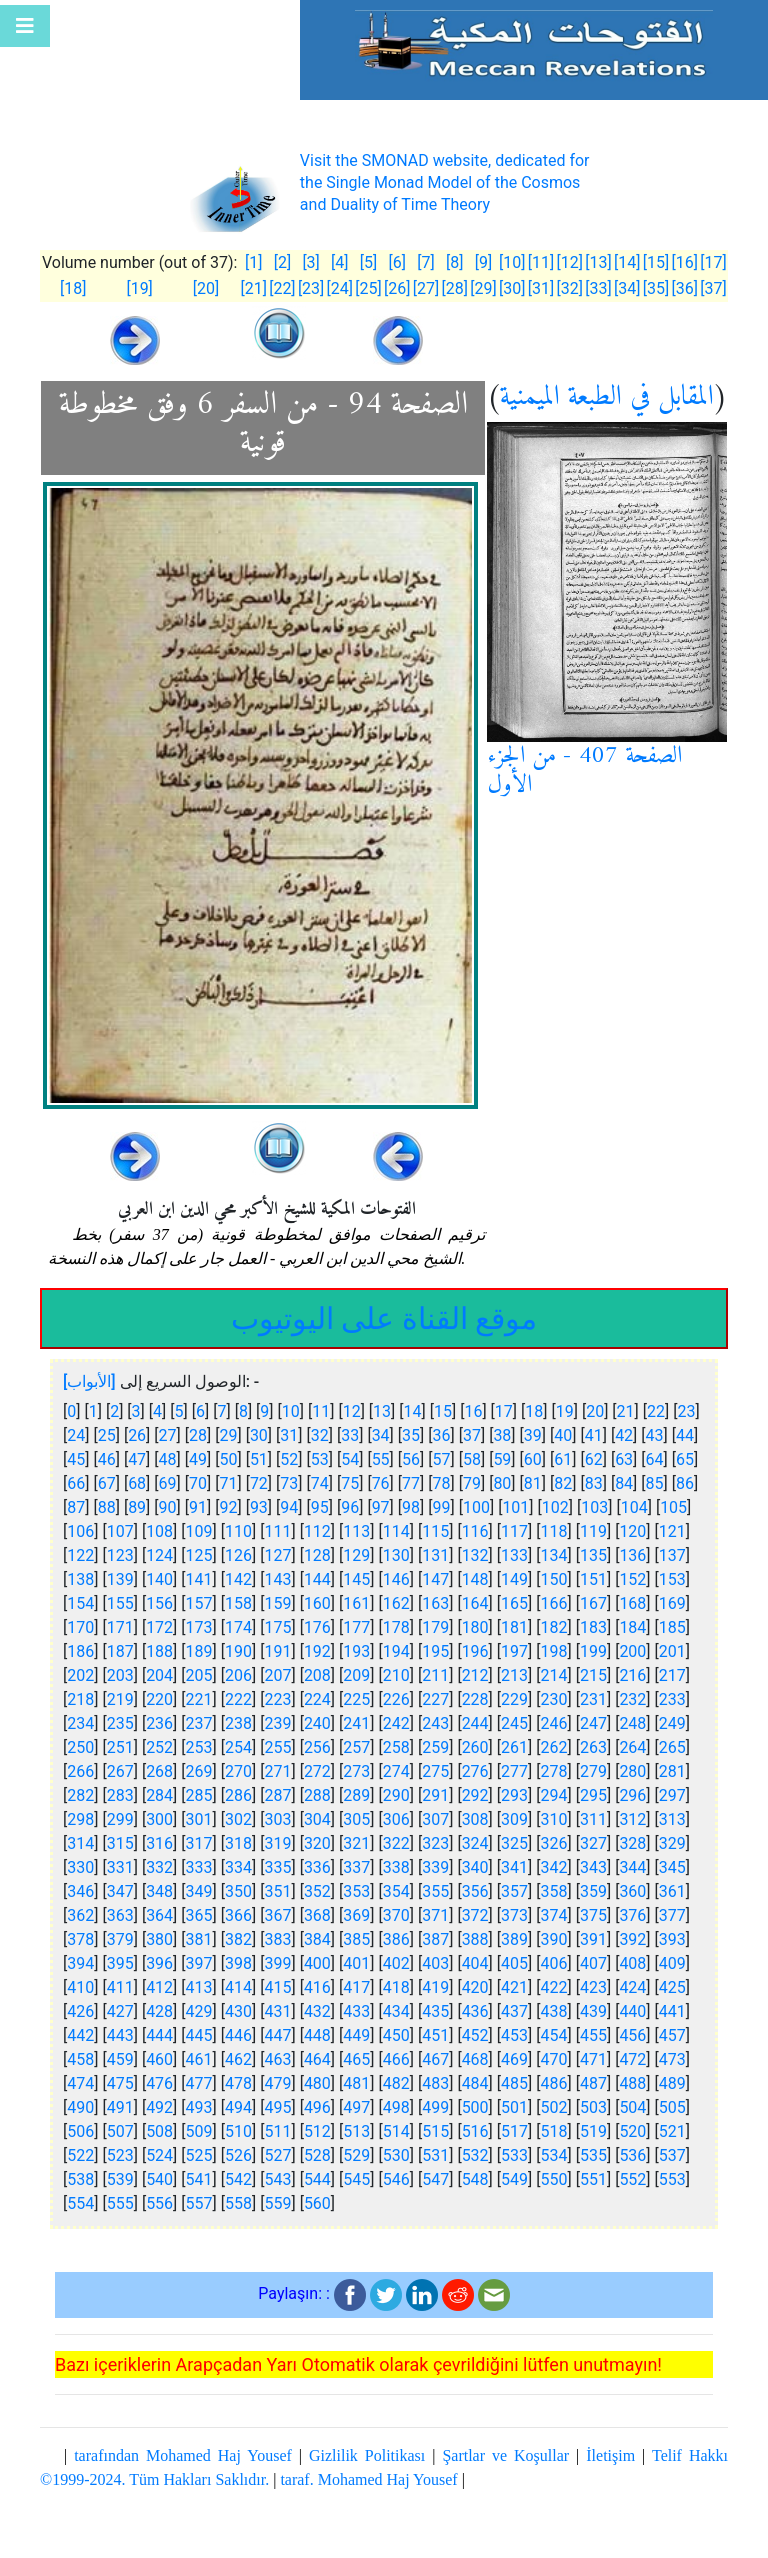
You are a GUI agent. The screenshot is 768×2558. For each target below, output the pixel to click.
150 (554, 1579)
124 (159, 1555)
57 (442, 1459)
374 (554, 1915)
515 (435, 2131)
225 (356, 1699)
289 (356, 1795)
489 (672, 2083)
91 (198, 1507)
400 (317, 1963)
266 (80, 1771)
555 (120, 2203)
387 (435, 1939)
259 (435, 1747)
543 (277, 2179)
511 (277, 2131)
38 (502, 1435)
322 (396, 1843)
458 (80, 2059)
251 (120, 1747)
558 (238, 2203)
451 (435, 2035)
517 (514, 2131)
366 (238, 1915)
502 (554, 2107)
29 (228, 1435)
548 (475, 2179)
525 (199, 2155)
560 (317, 2203)
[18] (73, 288)
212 (475, 1675)
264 (632, 1747)
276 (475, 1771)
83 (594, 1483)
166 (554, 1603)
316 (159, 1843)
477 (199, 2083)
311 (593, 1819)
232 (632, 1699)
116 (475, 1531)
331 (120, 1867)
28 (198, 1435)
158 (238, 1603)
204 (159, 1675)
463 (277, 2059)
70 (198, 1483)
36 (442, 1435)
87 (76, 1507)
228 (475, 1699)
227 (435, 1699)
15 (443, 1411)
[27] (426, 288)
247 (593, 1723)
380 (159, 1939)
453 (514, 2035)
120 (632, 1531)
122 (80, 1555)
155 (120, 1603)
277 (514, 1771)
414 (238, 1987)
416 (317, 1987)
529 (356, 2155)
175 (277, 1627)
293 (514, 1795)
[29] (483, 288)
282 (80, 1795)
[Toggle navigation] (25, 26)
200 (632, 1651)
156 (159, 1603)
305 (356, 1819)
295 (593, 1795)
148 (475, 1579)
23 (686, 1411)
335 (277, 1867)
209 (356, 1675)
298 (80, 1819)
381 (199, 1939)
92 (228, 1507)
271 (277, 1771)
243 (435, 1723)
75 (350, 1483)
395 (120, 1963)
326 (554, 1843)
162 (396, 1603)
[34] (627, 288)
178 (396, 1627)
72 (259, 1483)
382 (238, 1939)
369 (356, 1915)
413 (199, 1987)
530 (396, 2155)
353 (356, 1891)
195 (435, 1651)
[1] (253, 262)
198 (554, 1651)
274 (396, 1771)
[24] (340, 288)
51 (259, 1459)
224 (317, 1699)
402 (396, 1963)
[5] (368, 262)
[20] (206, 288)
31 (289, 1435)
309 (514, 1819)
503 (593, 2107)
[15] (656, 262)
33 (350, 1435)
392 (632, 1939)
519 (593, 2131)
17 (504, 1411)
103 (594, 1507)
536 (632, 2155)
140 (159, 1579)
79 (472, 1483)
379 (120, 1939)
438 (554, 2011)
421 (514, 1987)
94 (289, 1507)
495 (277, 2107)
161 (356, 1603)
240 (317, 1723)
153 (672, 1579)
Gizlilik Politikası (367, 2455)
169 (672, 1603)
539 (120, 2179)
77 (411, 1483)
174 (238, 1627)
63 (624, 1459)
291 (435, 1795)
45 (76, 1459)
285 (199, 1795)
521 (672, 2131)
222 (238, 1699)
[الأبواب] (89, 1381)
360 (632, 1891)
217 (672, 1675)
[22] (282, 288)
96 (350, 1507)
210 (396, 1675)
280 (632, 1771)
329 (672, 1843)
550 (554, 2179)
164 (475, 1603)
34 (381, 1435)
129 (356, 1555)
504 (632, 2107)
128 (317, 1555)
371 (435, 1915)
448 (317, 2035)
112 (317, 1531)
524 (159, 2155)
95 (320, 1507)
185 (672, 1627)
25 (107, 1435)
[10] (512, 262)
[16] (684, 262)
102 (555, 1507)
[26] (397, 288)
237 (199, 1723)
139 (120, 1579)
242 (396, 1723)
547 (435, 2179)
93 (259, 1507)
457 (672, 2035)
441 (672, 2011)
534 (554, 2155)
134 (554, 1555)
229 (514, 1699)
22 (656, 1411)
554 (80, 2203)
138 (80, 1579)
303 (277, 1819)
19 (565, 1411)
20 (595, 1411)
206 (238, 1675)
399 (277, 1963)
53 (320, 1459)
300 (159, 1819)
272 (317, 1771)
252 (159, 1747)
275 (435, 1771)
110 (238, 1531)
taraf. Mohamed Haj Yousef (368, 2479)
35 (411, 1435)
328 (632, 1843)
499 (435, 2107)
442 (80, 2035)
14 (413, 1411)
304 (317, 1819)
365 (199, 1915)
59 (502, 1459)
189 (199, 1651)
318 (238, 1843)
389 (514, 1939)
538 (80, 2179)
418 (396, 1987)
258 (396, 1747)
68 (137, 1483)
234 (80, 1723)
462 (238, 2059)
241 (356, 1723)
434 (396, 2011)
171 (120, 1627)
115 (435, 1531)
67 (107, 1483)
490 (80, 2107)
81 (533, 1483)
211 (435, 1675)
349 (199, 1891)
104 (634, 1507)
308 (475, 1819)
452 (475, 2035)
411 (120, 1987)
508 (159, 2131)
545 (356, 2179)
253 (199, 1747)
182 (554, 1627)
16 (473, 1411)
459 (120, 2059)
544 (317, 2179)
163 (435, 1603)
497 (356, 2107)
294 (554, 1795)
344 (632, 1867)
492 (159, 2107)
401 (356, 1963)
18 (534, 1411)
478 (238, 2083)
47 (137, 1459)
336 (317, 1867)
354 (396, 1891)
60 (533, 1459)
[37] (713, 288)
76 (381, 1483)
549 (514, 2179)
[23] (311, 288)
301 (199, 1819)
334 (238, 1867)
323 (435, 1843)
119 (593, 1531)
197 (514, 1651)
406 (554, 1963)
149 (514, 1579)
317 (199, 1843)
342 (554, 1867)
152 (632, 1579)
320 (317, 1843)
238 (238, 1723)
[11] (541, 262)
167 (593, 1603)
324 (475, 1843)
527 (277, 2155)
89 (137, 1507)
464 (317, 2059)
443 (120, 2035)
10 (291, 1411)
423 (593, 1987)
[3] (310, 262)
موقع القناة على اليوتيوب (384, 1318)
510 (238, 2131)
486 (554, 2083)
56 (411, 1459)
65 (685, 1459)
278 (554, 1771)
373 (514, 1915)
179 (435, 1627)
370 (396, 1915)
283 (120, 1795)
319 (277, 1843)
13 (382, 1411)
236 (159, 1723)
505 (672, 2107)
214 (554, 1675)
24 (76, 1435)
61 (563, 1459)
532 (475, 2155)
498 (396, 2107)
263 (593, 1747)
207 (277, 1675)
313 (672, 1819)
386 (396, 1939)
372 (475, 1915)
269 (199, 1771)
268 (159, 1771)
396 (159, 1963)
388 (475, 1939)
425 (672, 1987)
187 (120, 1651)
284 (159, 1795)
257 (356, 1747)
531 (435, 2155)
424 (632, 1987)
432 (317, 2011)
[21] (253, 288)
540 (159, 2179)
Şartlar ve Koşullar (505, 2455)
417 (356, 1987)
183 (593, 1627)
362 (80, 1915)
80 (502, 1483)
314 (80, 1843)
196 (475, 1651)
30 (259, 1435)
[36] (684, 288)
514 (396, 2131)
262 (554, 1747)
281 (672, 1771)
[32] (569, 288)
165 (514, 1603)
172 (159, 1627)
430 (238, 2011)
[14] (627, 262)
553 (672, 2179)
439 (593, 2011)
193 (356, 1651)
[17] (713, 262)
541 (199, 2179)
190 (238, 1651)
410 (80, 1987)
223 (277, 1699)
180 (475, 1627)
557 (199, 2203)
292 (475, 1795)
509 (199, 2131)
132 (475, 1555)
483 (435, 2083)
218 (80, 1699)
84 (624, 1483)
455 (593, 2035)
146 (396, 1579)
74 (320, 1483)
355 (435, 1891)
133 (514, 1555)
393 (672, 1939)
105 (673, 1507)
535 (593, 2155)
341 (514, 1867)
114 (396, 1531)
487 (593, 2083)
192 (317, 1651)
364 (159, 1915)
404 (475, 1963)
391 (593, 1939)
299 (120, 1819)
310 (554, 1819)
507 (120, 2131)
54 (350, 1459)
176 (317, 1627)
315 (120, 1843)
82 (563, 1483)
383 (277, 1939)
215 (593, 1675)
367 (277, 1915)
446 (238, 2035)
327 (593, 1843)
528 (317, 2155)
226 (396, 1699)
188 (159, 1651)
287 (277, 1795)
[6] (397, 262)
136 (632, 1555)
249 (672, 1723)
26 (137, 1435)
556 (159, 2203)
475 (120, 2083)
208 (317, 1675)
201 (672, 1651)
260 (475, 1747)
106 (80, 1531)
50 (228, 1459)
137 (672, 1555)
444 (159, 2035)
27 (168, 1435)
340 (475, 1867)
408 (632, 1963)
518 (554, 2131)
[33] (598, 288)
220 (159, 1699)
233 (672, 1699)
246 (554, 1723)
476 (159, 2083)
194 (396, 1651)
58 (472, 1459)
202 (80, 1675)
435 (435, 2011)
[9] (483, 262)
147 (435, 1579)
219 (120, 1699)
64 (655, 1459)
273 (356, 1771)
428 (159, 2011)
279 (593, 1771)
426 (80, 2011)
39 (533, 1435)
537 (672, 2155)
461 (199, 2059)
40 (563, 1435)
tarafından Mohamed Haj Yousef (183, 2455)
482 (396, 2083)
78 (442, 1483)
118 (554, 1531)
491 (120, 2107)
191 (277, 1651)
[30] (512, 288)
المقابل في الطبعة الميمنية (607, 397)
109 (199, 1531)
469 (514, 2059)
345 (672, 1867)
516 (475, 2131)
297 (672, 1795)
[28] (455, 288)
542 (238, 2179)
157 (199, 1603)
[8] (454, 262)
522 (80, 2155)
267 (120, 1771)
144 (317, 1579)
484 (475, 2083)
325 (514, 1843)
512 (317, 2131)
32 (320, 1435)
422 (554, 1987)
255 (277, 1747)
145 (356, 1579)
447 (277, 2035)
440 (632, 2011)
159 (277, 1603)
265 (672, 1747)
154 (80, 1603)
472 (632, 2059)
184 (632, 1627)
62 (594, 1459)
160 (317, 1603)
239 (277, 1723)
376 (632, 1915)
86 (685, 1483)
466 (396, 2059)
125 (199, 1555)
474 (80, 2083)
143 (277, 1579)
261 (514, 1747)
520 (632, 2131)
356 (475, 1891)
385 (356, 1939)
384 (317, 1939)
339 (435, 1867)
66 (76, 1483)
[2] (282, 262)
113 (356, 1531)
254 (238, 1747)
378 (80, 1939)
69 (168, 1483)
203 (120, 1675)
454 (554, 2035)
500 (475, 2107)
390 (554, 1939)
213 (514, 1675)
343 (593, 1867)
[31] (541, 288)
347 (120, 1891)
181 (514, 1627)
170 (80, 1627)
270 (238, 1771)
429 (199, 2011)
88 (107, 1507)
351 (277, 1891)
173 (199, 1627)
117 (514, 1531)
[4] (339, 262)
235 (120, 1723)
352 (317, 1891)
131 (435, 1555)
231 (593, 1699)
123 (120, 1555)
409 (672, 1963)
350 (238, 1891)
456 (632, 2035)
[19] (139, 288)
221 (199, 1699)
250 (80, 1747)
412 (159, 1987)
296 (632, 1795)
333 (199, 1867)
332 (159, 1867)
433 (356, 2011)
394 (80, 1963)
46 (107, 1459)
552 (632, 2179)
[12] (569, 262)
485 (514, 2083)
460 (159, 2059)
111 (277, 1531)
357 (514, 1891)
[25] (368, 288)
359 (593, 1891)
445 (199, 2035)
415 (277, 1987)
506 (80, 2131)
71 (228, 1483)
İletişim (610, 2455)
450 (396, 2035)
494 (238, 2107)
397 (199, 1963)
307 (435, 1819)
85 (655, 1483)
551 (593, 2179)
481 (356, 2083)
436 (475, 2011)
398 (238, 1963)
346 (80, 1891)
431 (277, 2011)
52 (289, 1459)
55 (381, 1459)
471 (593, 2059)
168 (632, 1603)
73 (289, 1483)
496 (317, 2107)
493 (199, 2107)
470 (554, 2059)
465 (356, 2059)
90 (168, 1507)
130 (396, 1555)
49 (198, 1459)
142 (238, 1579)
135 (593, 1555)
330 (80, 1867)
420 (475, 1987)
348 (159, 1891)
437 (514, 2011)
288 (317, 1795)
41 (594, 1435)
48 (168, 1459)
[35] (656, 288)
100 (476, 1507)
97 (381, 1507)
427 (120, 2011)
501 (514, 2107)
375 (593, 1915)
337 (356, 1867)
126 (238, 1555)
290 (396, 1795)
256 (317, 1747)
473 (672, 2059)
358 (554, 1891)
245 (514, 1723)
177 (356, 1627)
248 (632, 1723)
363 (120, 1915)
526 (238, 2155)
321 (356, 1843)
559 (277, 2203)
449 (356, 2035)
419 (435, 1987)
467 (435, 2059)
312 (632, 1819)
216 (632, 1675)
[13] (598, 262)
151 (593, 1579)
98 (411, 1507)
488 (632, 2083)
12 (352, 1411)
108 (159, 1531)
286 (238, 1795)
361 (672, 1891)
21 (626, 1411)
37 (472, 1435)
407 (593, 1963)
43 (655, 1435)
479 (277, 2083)
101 (515, 1507)
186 (80, 1651)
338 (396, 1867)
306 (396, 1819)
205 (199, 1675)
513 (356, 2131)
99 (442, 1507)
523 (120, 2155)
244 (475, 1723)
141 (199, 1579)
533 (514, 2155)
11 (321, 1411)
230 (554, 1699)
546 (396, 2179)
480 (317, 2083)
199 (593, 1651)
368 (317, 1915)
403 (435, 1963)
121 (672, 1531)
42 (624, 1435)
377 (672, 1915)
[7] (425, 262)
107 (120, 1531)
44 (685, 1435)
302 (238, 1819)
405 (514, 1963)
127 (277, 1555)
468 (475, 2059)
